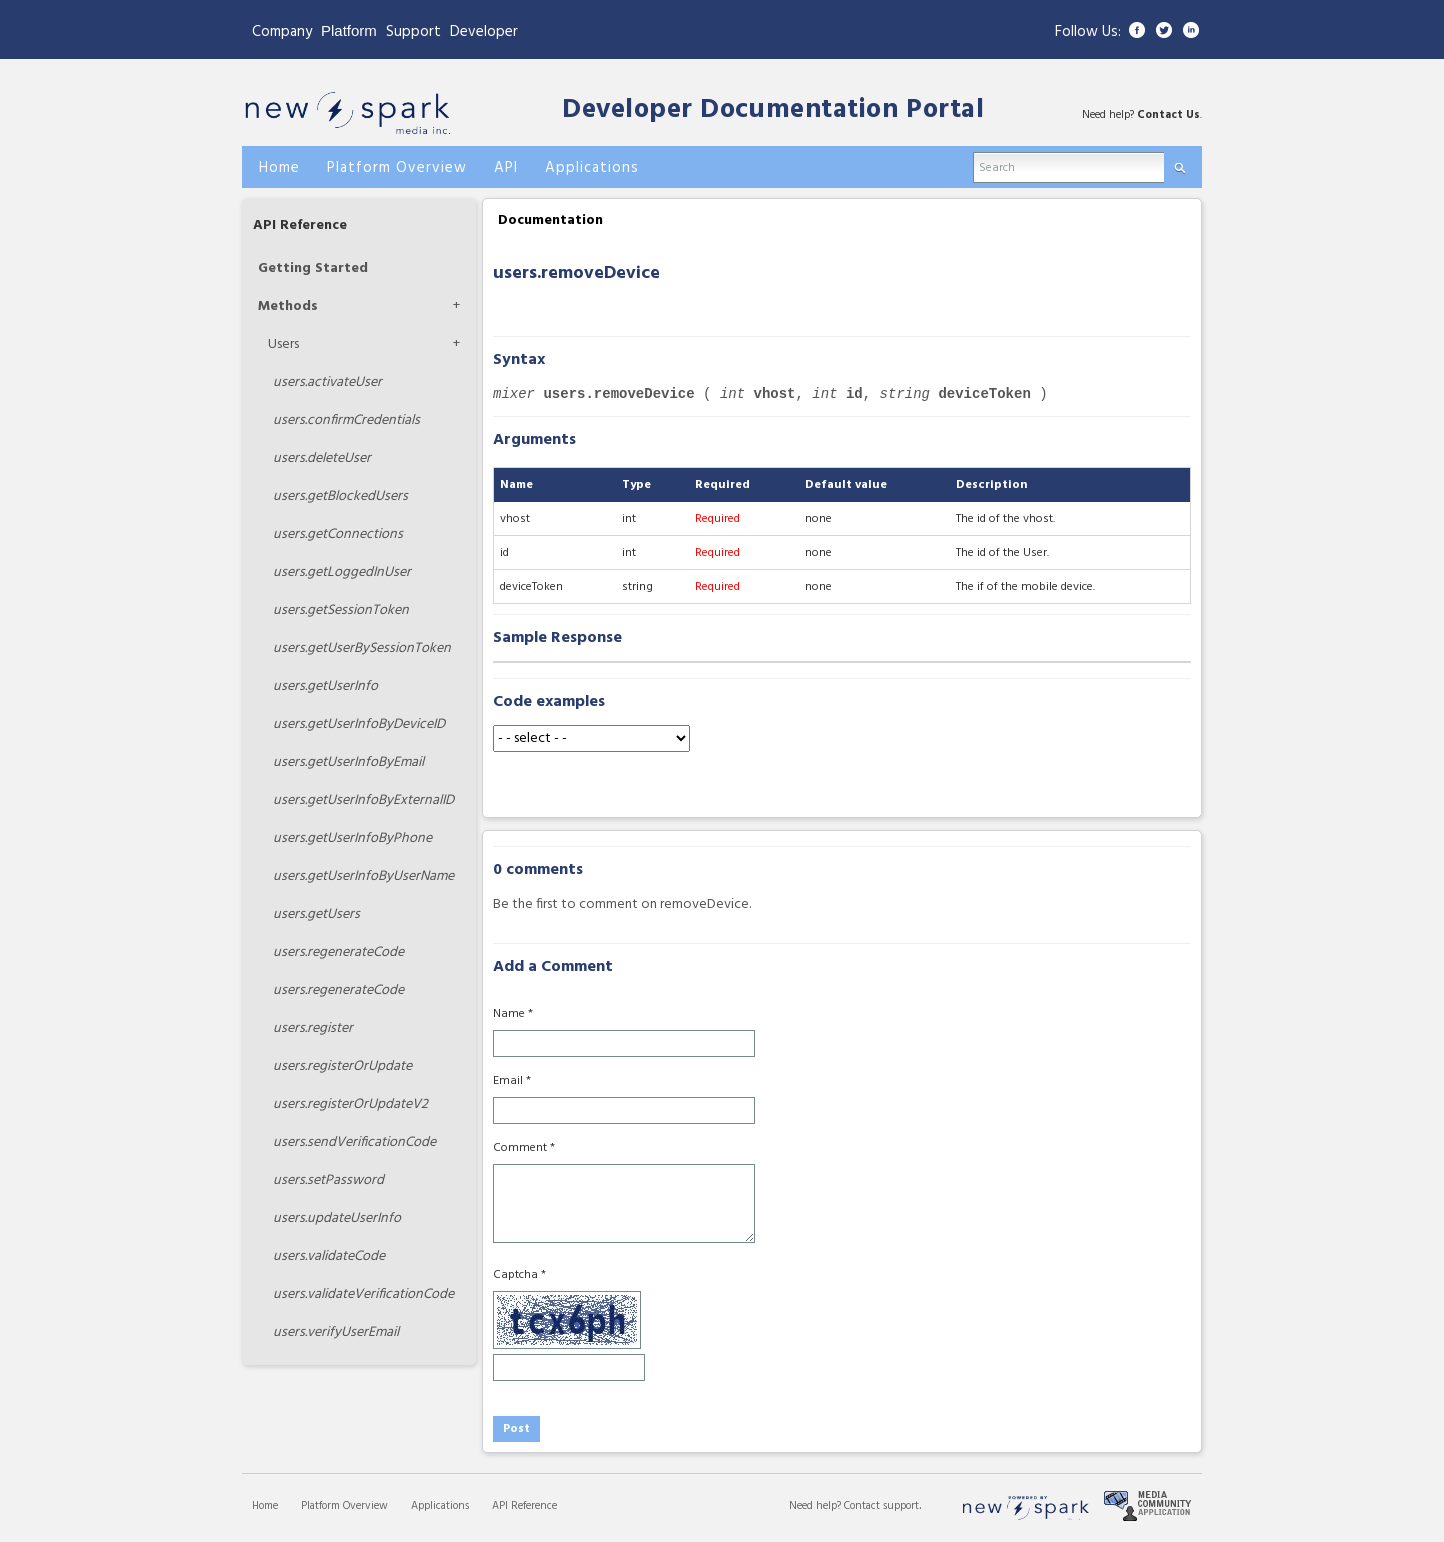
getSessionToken (341, 610)
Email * (512, 1081)
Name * (513, 1014)
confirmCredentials (346, 420)
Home (265, 1506)
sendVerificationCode (354, 1142)
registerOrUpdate (342, 1066)
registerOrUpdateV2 (350, 1104)
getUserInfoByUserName (363, 876)
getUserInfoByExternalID (363, 800)
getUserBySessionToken (362, 648)
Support (413, 32)
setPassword (328, 1180)
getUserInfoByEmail (348, 762)
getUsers (316, 914)
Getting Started (313, 268)
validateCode (329, 1256)
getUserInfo (325, 686)
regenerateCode (338, 952)
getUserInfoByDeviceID (359, 724)
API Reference (300, 225)
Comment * (524, 1148)
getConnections (338, 534)
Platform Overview (344, 1506)
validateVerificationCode (363, 1294)
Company (282, 32)
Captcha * (519, 1275)
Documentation (550, 220)
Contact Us (1168, 115)
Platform (349, 30)
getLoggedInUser (342, 572)
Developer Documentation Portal (773, 110)
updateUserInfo (337, 1218)
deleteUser (322, 458)
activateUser (327, 382)
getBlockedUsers (340, 496)
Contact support (881, 1506)
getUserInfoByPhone (352, 838)
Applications (440, 1506)
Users (283, 344)
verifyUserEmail (336, 1332)
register (313, 1028)
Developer (484, 32)
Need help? (816, 1506)
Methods (288, 306)
